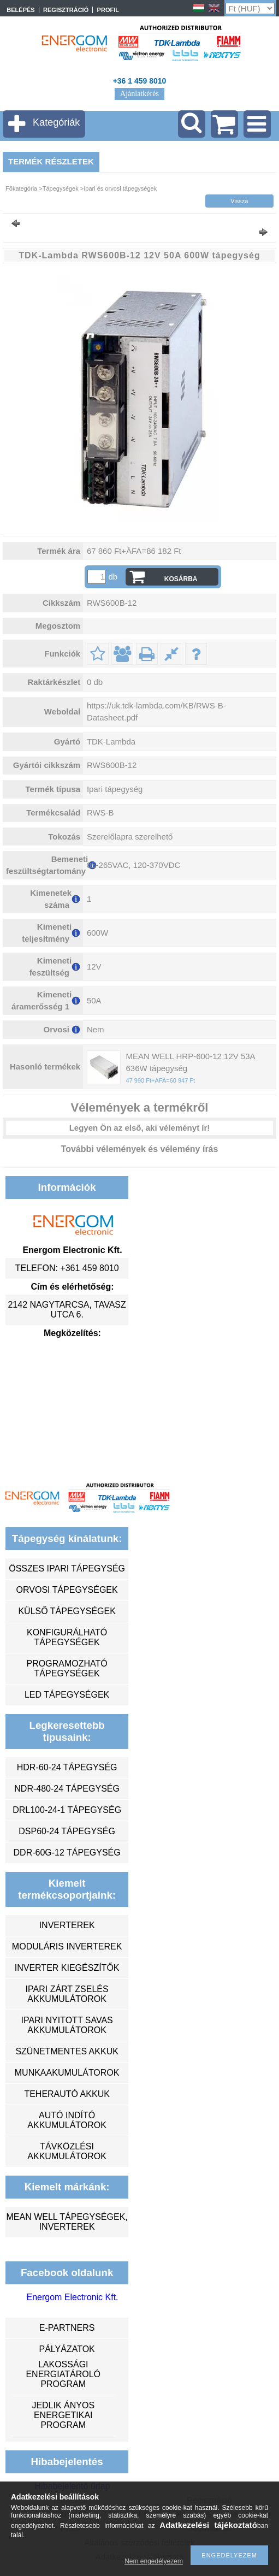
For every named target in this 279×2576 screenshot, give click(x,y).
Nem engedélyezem (153, 2561)
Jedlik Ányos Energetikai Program (63, 2415)
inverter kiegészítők (67, 1967)
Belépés (20, 10)
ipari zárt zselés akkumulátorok (67, 1994)
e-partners (67, 2327)
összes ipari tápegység (67, 1568)
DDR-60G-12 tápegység (67, 1852)
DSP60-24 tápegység (67, 1831)
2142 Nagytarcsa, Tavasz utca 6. (67, 1309)
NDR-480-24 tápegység (67, 1788)
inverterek (67, 1925)
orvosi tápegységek (67, 1589)
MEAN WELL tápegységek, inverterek (66, 2221)
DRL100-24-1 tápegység (67, 1810)
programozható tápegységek (67, 1668)
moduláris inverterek (67, 1946)
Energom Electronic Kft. (72, 2297)
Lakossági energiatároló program (63, 2374)
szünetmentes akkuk (66, 2051)
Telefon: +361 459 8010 (67, 1268)
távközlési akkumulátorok (66, 2151)
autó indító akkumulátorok (66, 2120)
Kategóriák (56, 122)
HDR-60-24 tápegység (67, 1767)
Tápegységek (61, 188)
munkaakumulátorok (67, 2072)
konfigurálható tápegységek (67, 1637)
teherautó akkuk (66, 2094)
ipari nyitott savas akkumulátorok (66, 2025)
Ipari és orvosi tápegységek (120, 188)
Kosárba (181, 579)
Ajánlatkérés (139, 94)
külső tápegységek (66, 1611)
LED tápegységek (67, 1694)
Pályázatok (66, 2349)
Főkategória (21, 188)
